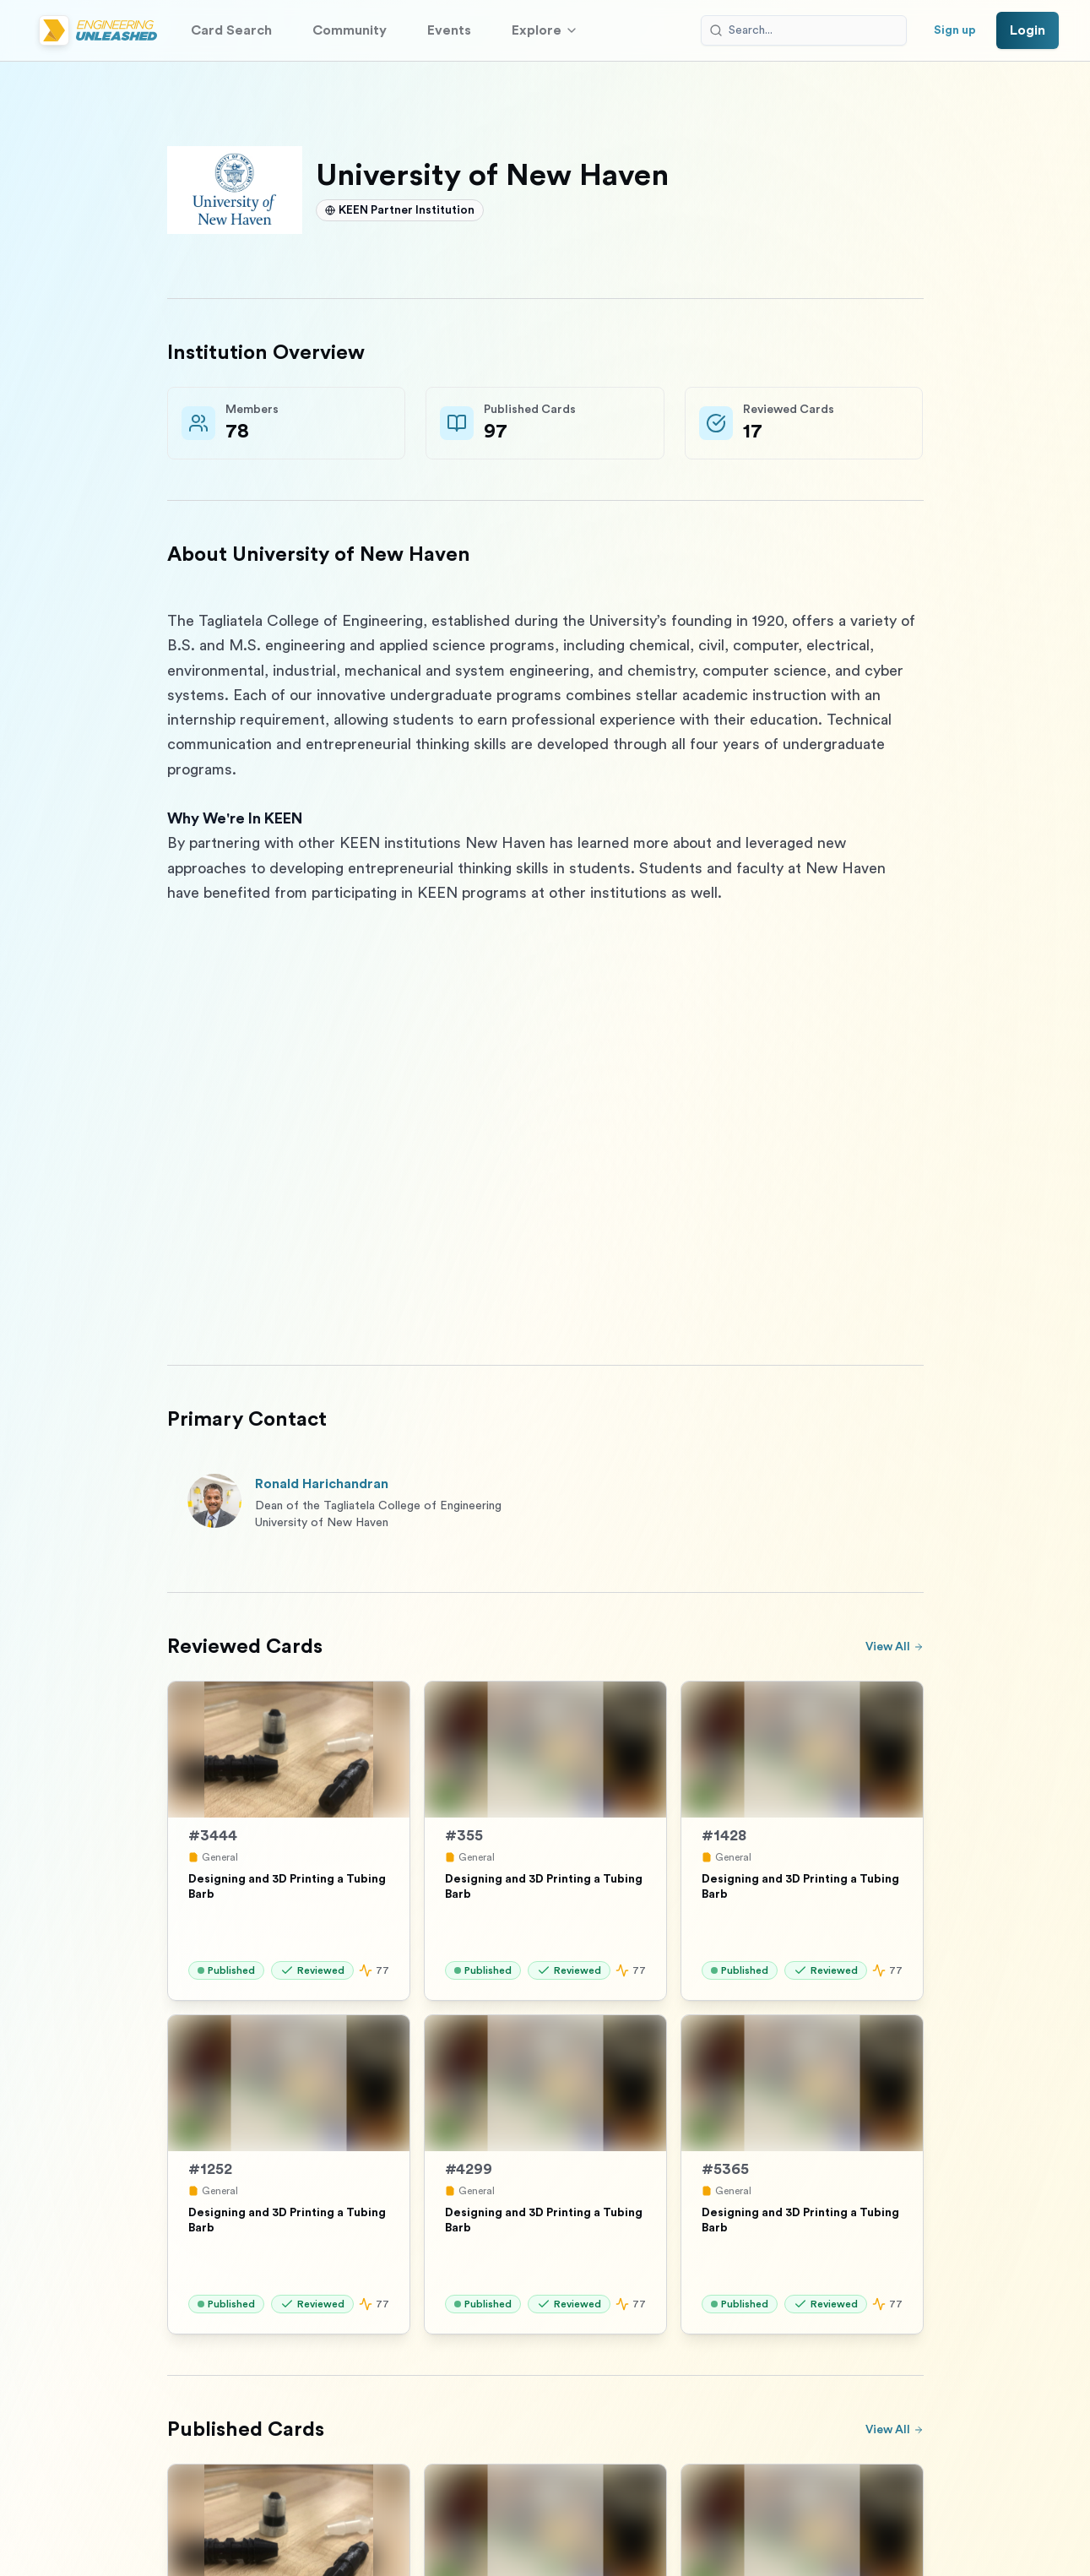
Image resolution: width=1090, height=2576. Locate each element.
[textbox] (545, 966)
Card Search (231, 30)
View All (894, 1647)
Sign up (955, 30)
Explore (545, 30)
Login (1027, 30)
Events (449, 30)
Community (349, 30)
